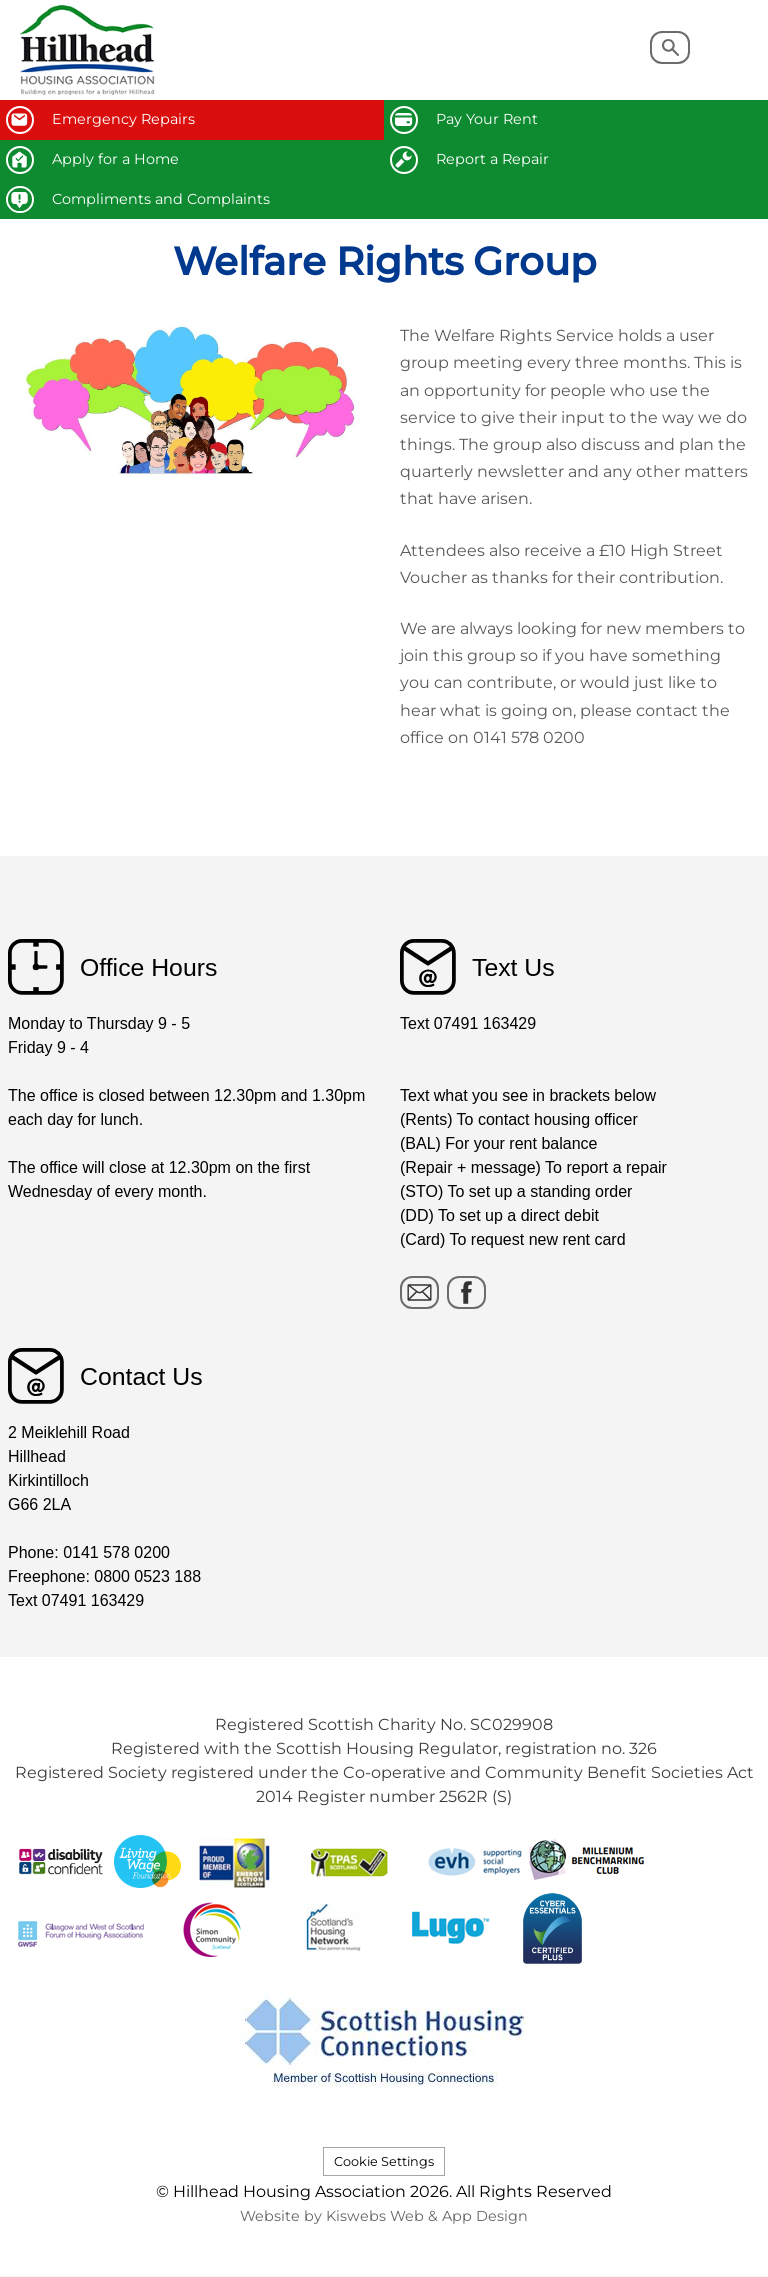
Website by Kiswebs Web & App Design (384, 2216)
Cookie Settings (384, 2161)
